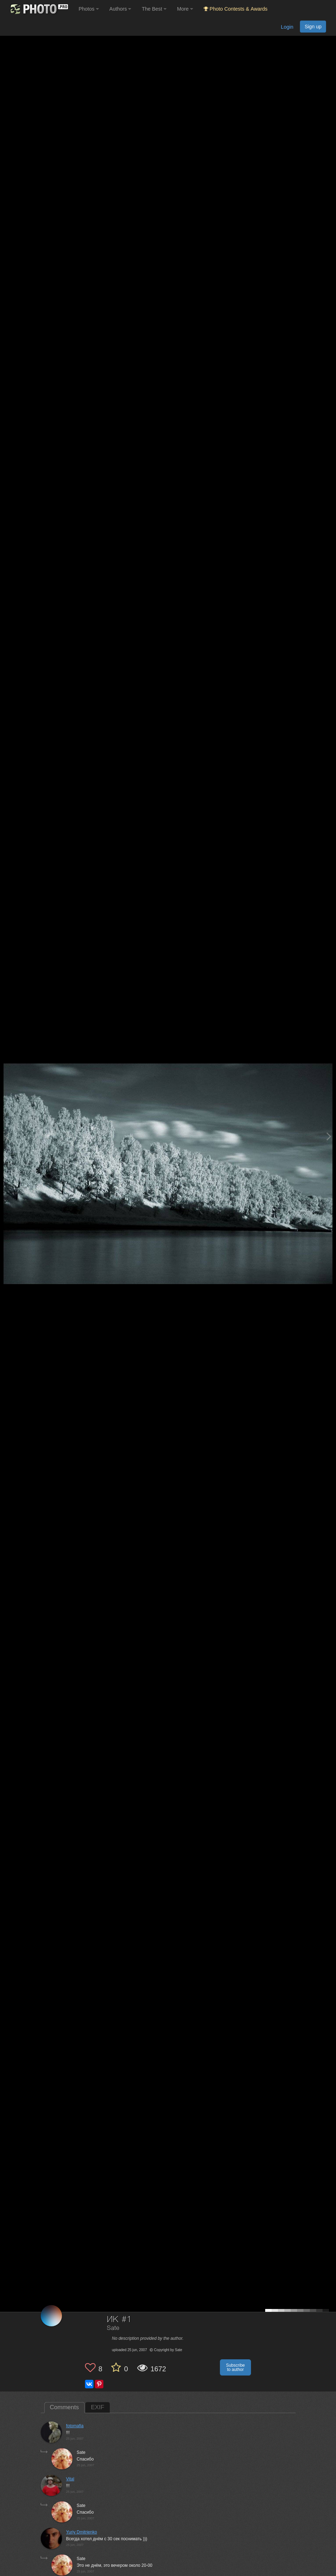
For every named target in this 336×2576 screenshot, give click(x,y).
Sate (113, 2328)
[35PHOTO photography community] (38, 9)
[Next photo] (328, 1136)
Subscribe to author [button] (235, 2367)
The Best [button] (154, 8)
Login (287, 26)
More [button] (185, 8)
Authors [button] (120, 8)
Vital (70, 2478)
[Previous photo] (6, 1136)
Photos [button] (89, 8)
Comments (64, 2407)
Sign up (312, 26)
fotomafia (75, 2425)
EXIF (97, 2407)
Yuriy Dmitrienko (81, 2532)
